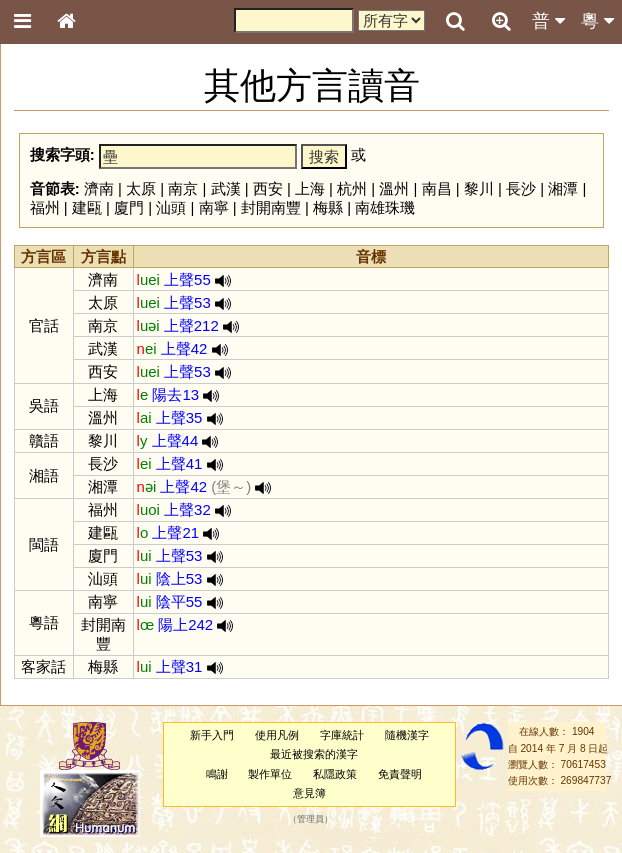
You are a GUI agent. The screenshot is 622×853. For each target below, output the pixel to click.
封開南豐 (271, 207)
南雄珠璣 (385, 207)
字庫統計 (342, 735)
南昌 (437, 188)
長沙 (521, 188)
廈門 (129, 207)
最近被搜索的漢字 (314, 754)
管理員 (310, 820)
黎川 (479, 188)
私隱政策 (335, 774)
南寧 (214, 207)
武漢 (226, 188)
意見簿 (309, 793)
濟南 (99, 188)
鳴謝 (217, 774)
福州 (45, 207)
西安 (268, 188)
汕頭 (171, 207)
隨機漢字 (407, 735)
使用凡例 (277, 735)
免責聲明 (400, 774)
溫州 (394, 188)
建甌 (87, 207)
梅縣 (328, 207)
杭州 (352, 188)
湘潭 (563, 188)
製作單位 (270, 774)
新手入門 (212, 735)
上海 (310, 188)
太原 (141, 188)
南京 (183, 188)
